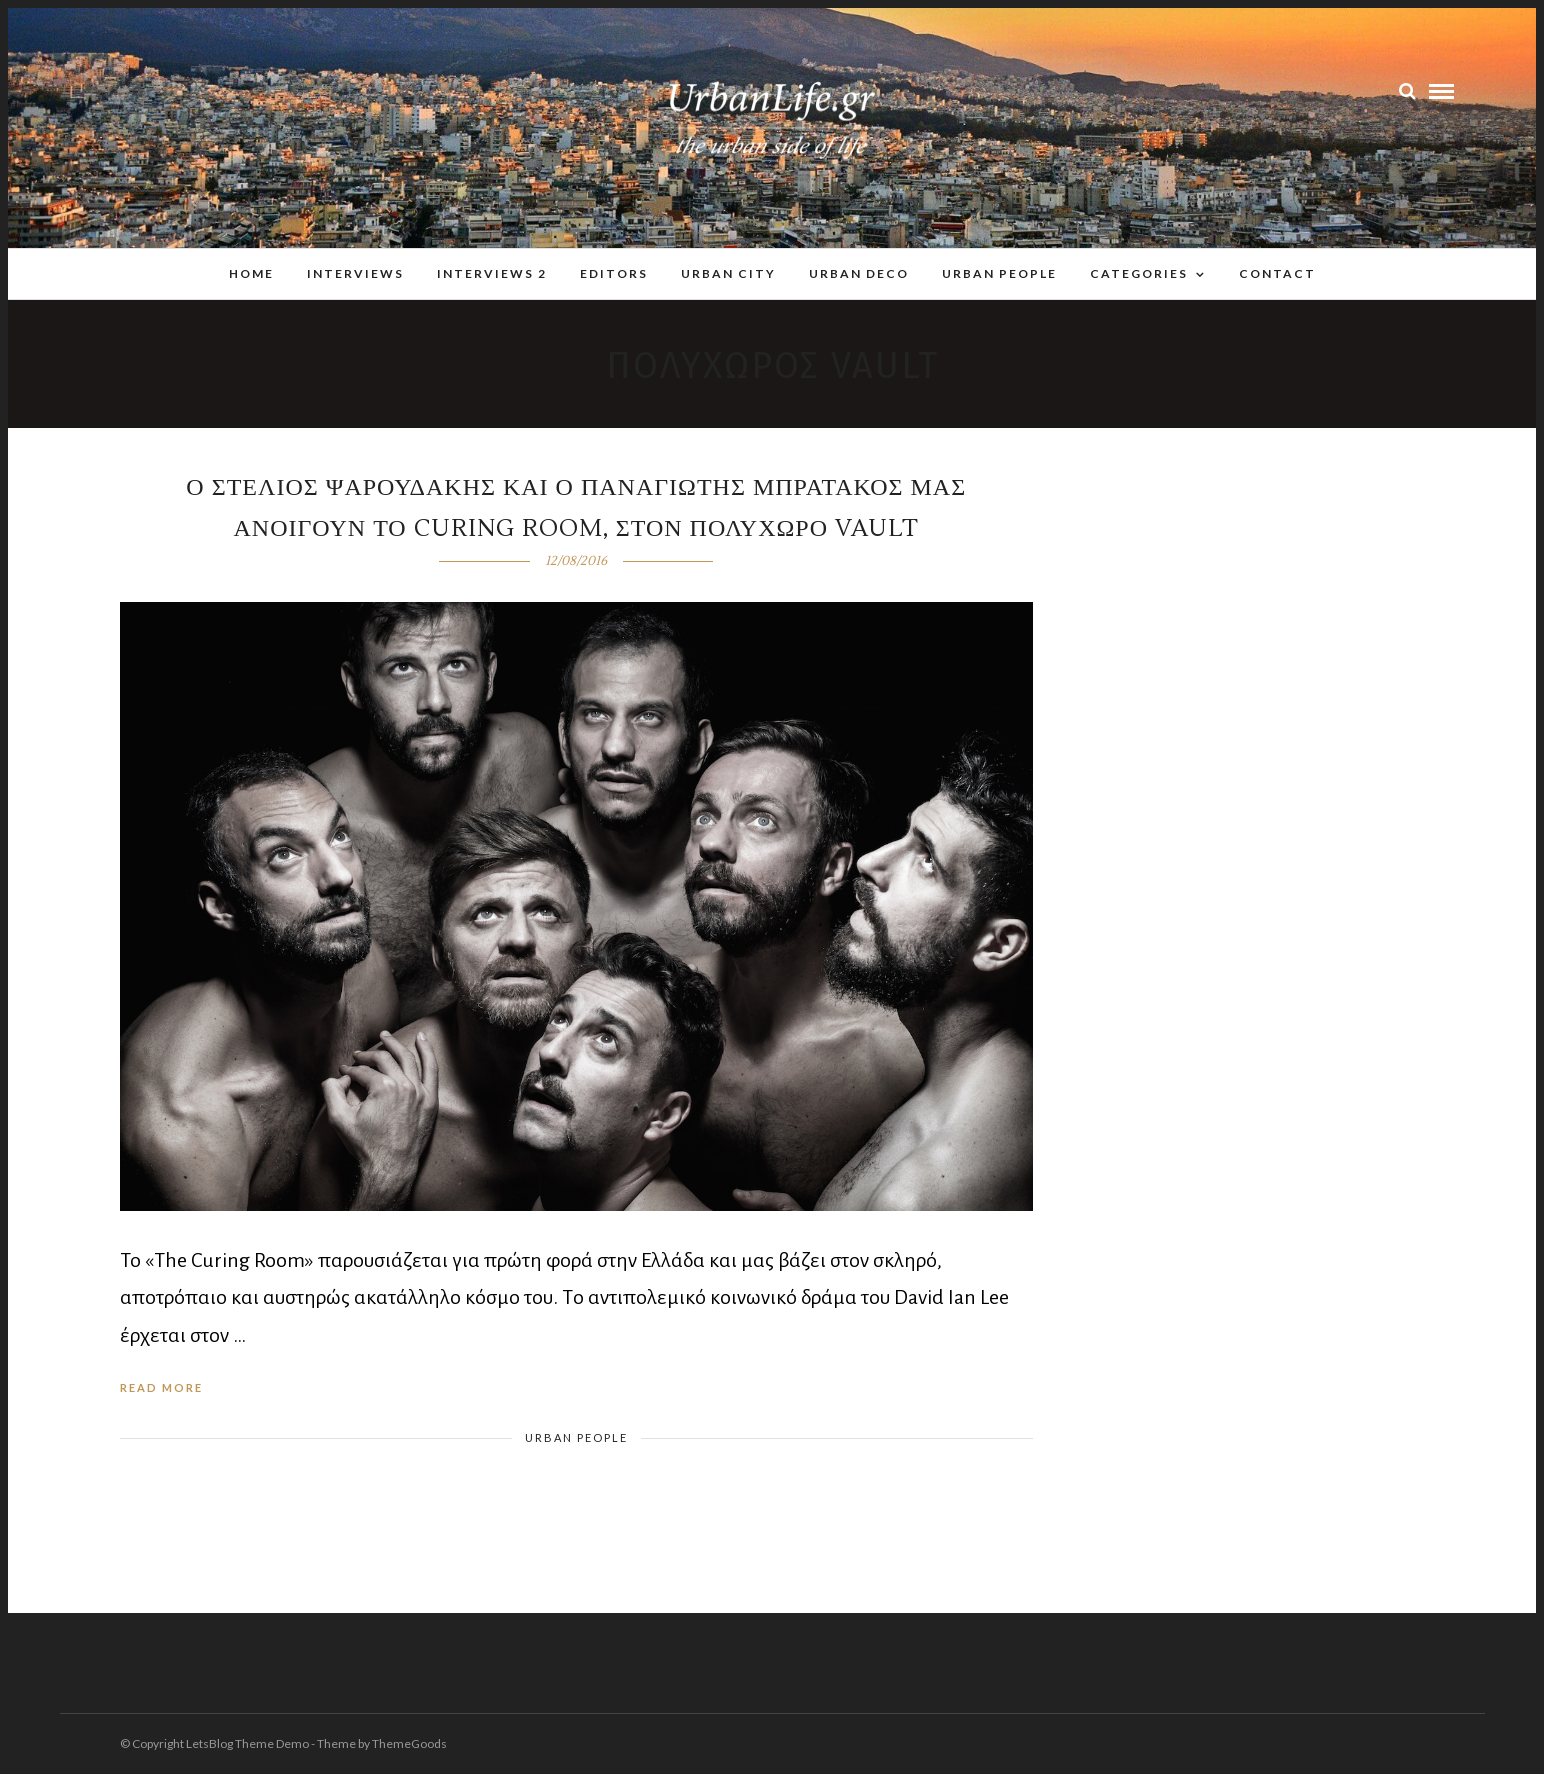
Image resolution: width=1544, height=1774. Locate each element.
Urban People (999, 273)
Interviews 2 (492, 273)
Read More (161, 1387)
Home (251, 273)
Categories (1139, 273)
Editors (614, 273)
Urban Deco (859, 273)
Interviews (355, 273)
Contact (1277, 273)
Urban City (728, 273)
